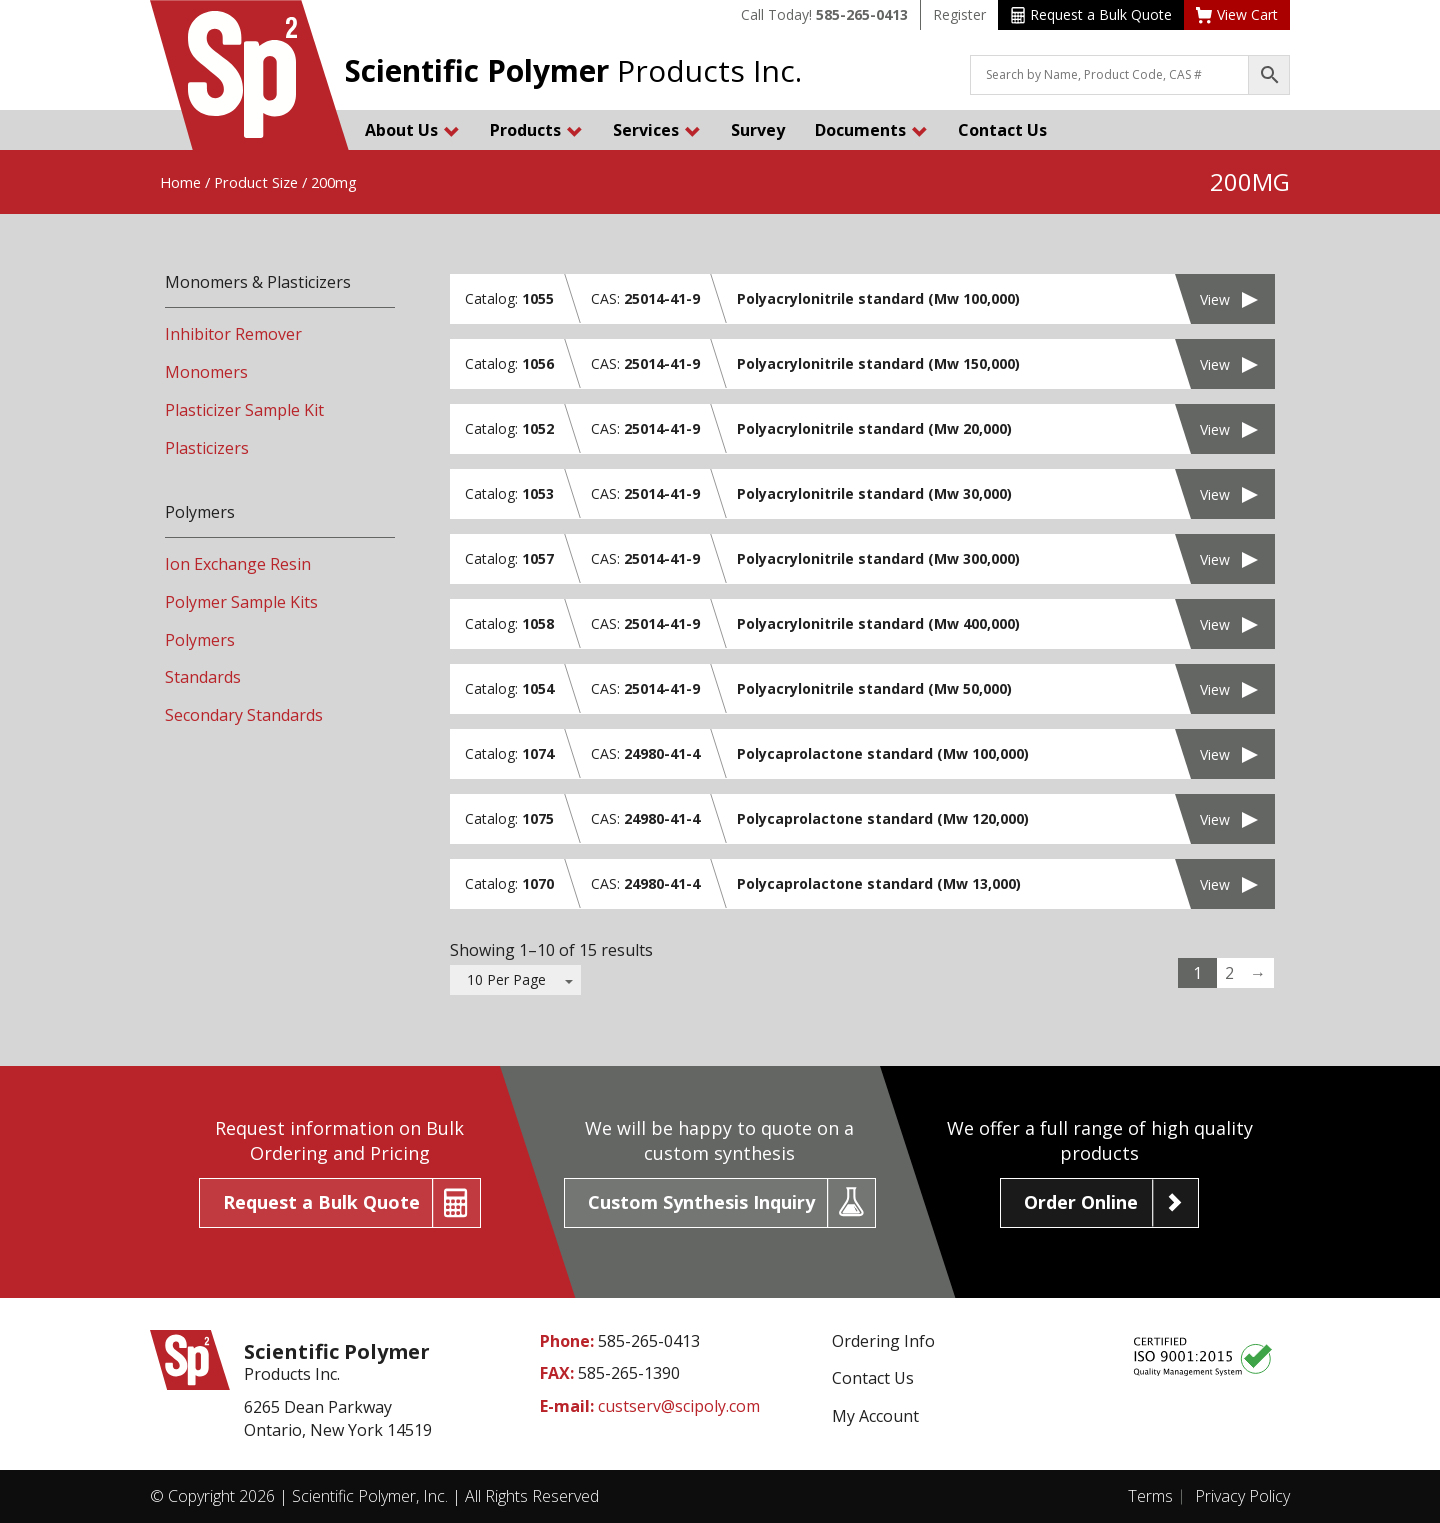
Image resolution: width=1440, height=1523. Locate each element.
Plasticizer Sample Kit (244, 410)
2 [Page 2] (1229, 973)
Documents (871, 130)
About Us (412, 130)
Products (536, 130)
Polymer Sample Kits (241, 602)
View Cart (1237, 14)
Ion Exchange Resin (238, 564)
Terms (1150, 1496)
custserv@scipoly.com (679, 1406)
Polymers (200, 640)
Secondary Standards (244, 715)
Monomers (206, 372)
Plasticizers (207, 448)
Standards (203, 677)
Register (959, 14)
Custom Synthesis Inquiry (701, 1202)
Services (657, 130)
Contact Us (1002, 130)
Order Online (1081, 1202)
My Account (875, 1416)
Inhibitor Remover (233, 334)
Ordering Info (883, 1341)
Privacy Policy (1242, 1496)
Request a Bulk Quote (1091, 14)
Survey (758, 130)
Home (180, 182)
